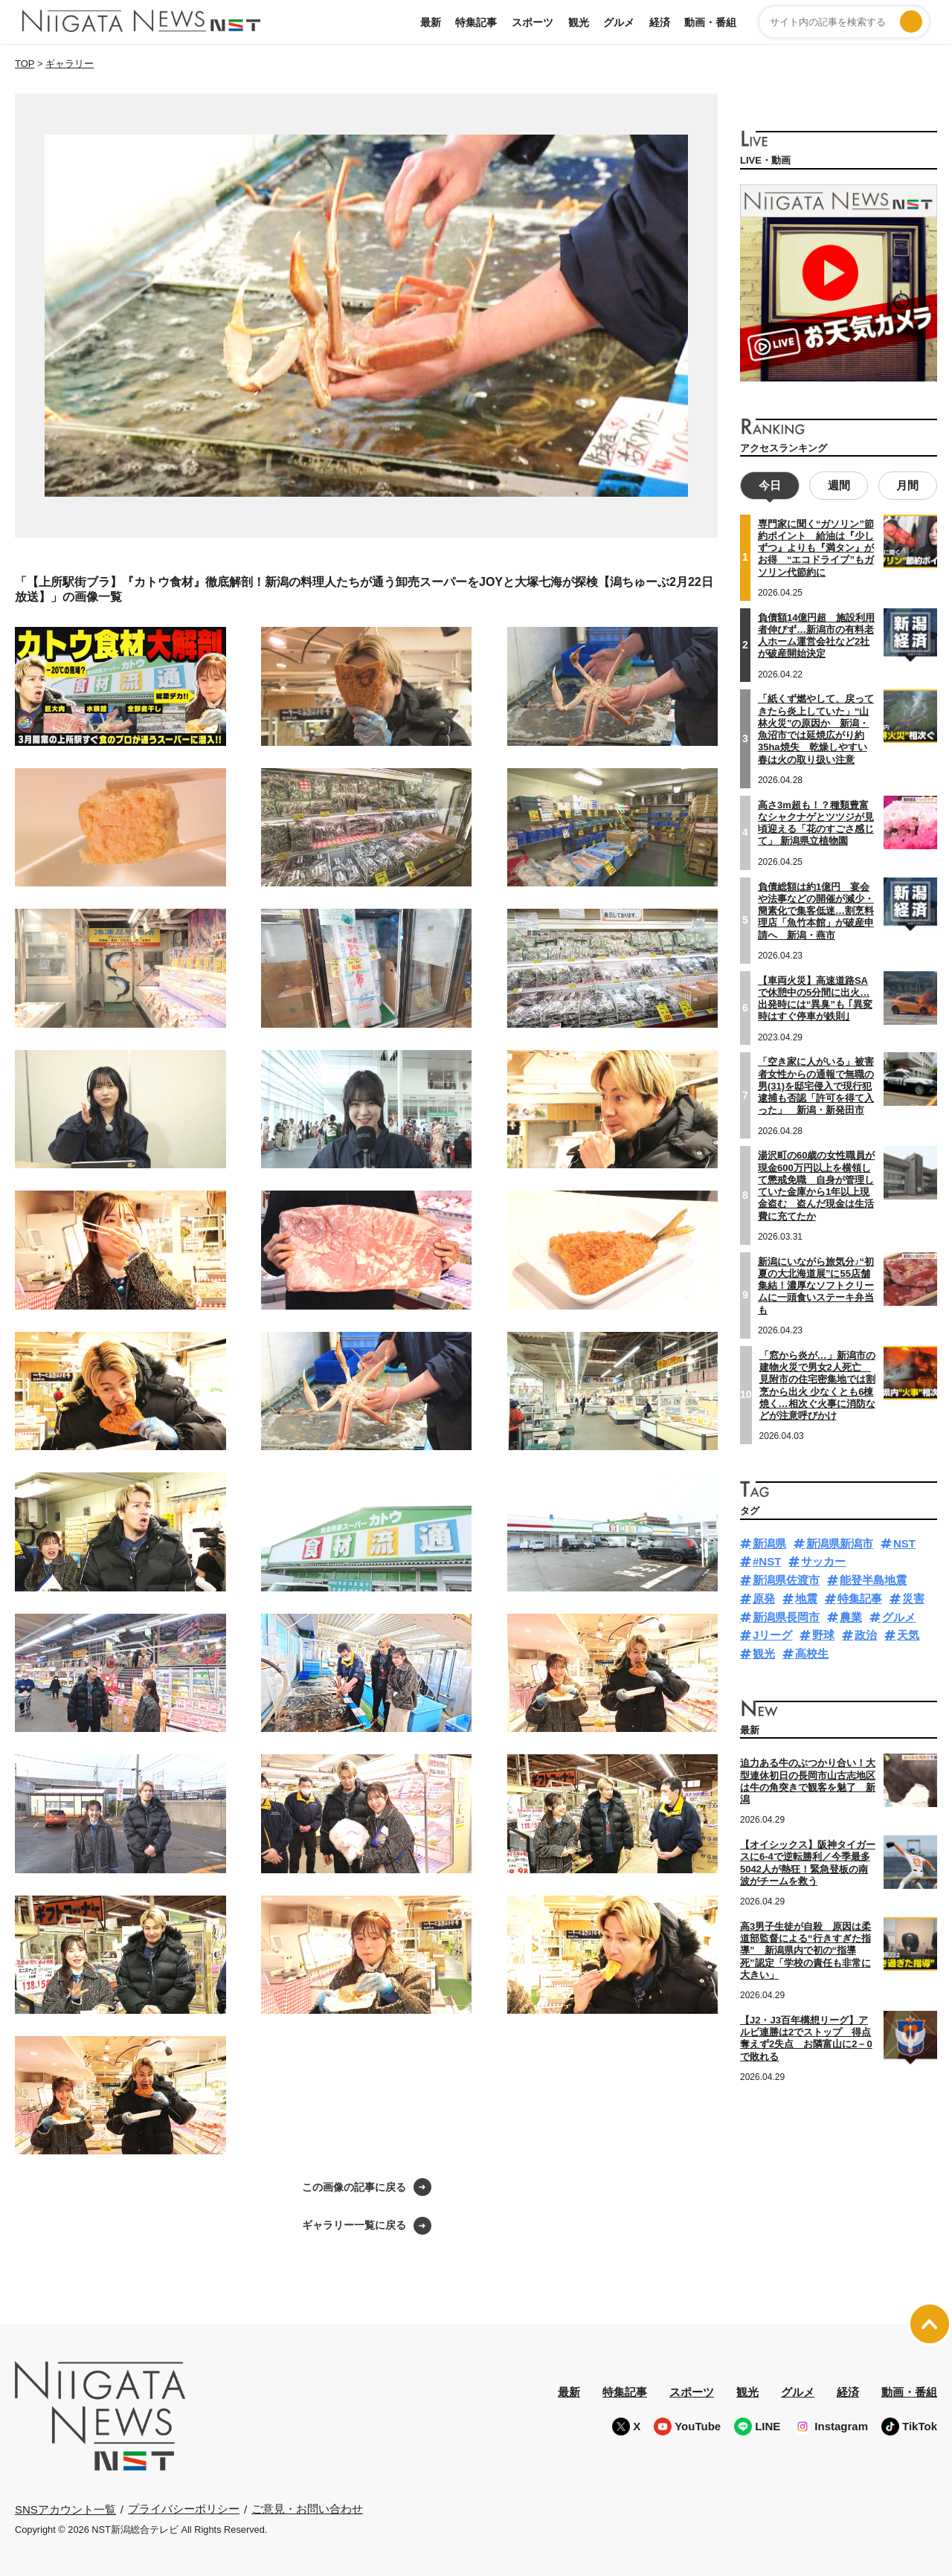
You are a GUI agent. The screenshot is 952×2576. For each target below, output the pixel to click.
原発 (764, 1597)
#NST (767, 1559)
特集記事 (476, 22)
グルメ (618, 22)
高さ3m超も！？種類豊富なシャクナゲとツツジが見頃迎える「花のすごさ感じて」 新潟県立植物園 (816, 822)
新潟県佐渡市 (786, 1578)
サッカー (823, 1559)
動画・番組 (710, 22)
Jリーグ (772, 1633)
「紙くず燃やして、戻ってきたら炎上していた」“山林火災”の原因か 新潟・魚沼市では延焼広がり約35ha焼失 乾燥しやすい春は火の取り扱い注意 (816, 727)
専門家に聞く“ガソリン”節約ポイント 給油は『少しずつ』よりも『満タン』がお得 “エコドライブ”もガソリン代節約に (816, 546)
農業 (851, 1615)
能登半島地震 (873, 1578)
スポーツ (532, 22)
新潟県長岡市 (786, 1615)
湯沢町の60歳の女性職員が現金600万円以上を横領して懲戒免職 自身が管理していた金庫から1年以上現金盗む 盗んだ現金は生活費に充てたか (816, 1184)
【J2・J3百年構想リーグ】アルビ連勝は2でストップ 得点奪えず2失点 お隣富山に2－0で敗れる (806, 2037)
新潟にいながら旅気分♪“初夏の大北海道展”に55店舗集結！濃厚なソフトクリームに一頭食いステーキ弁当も (816, 1284)
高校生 (812, 1652)
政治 (866, 1633)
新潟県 (769, 1542)
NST (904, 1542)
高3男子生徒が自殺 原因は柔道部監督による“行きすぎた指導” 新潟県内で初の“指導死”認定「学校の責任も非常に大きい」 (805, 1949)
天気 (908, 1633)
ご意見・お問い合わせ (307, 2508)
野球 (823, 1633)
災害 (913, 1597)
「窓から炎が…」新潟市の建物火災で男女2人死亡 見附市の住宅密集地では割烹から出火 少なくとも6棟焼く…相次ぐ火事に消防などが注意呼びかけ (817, 1384)
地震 (806, 1597)
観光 (578, 22)
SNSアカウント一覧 (65, 2509)
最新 (430, 22)
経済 (659, 22)
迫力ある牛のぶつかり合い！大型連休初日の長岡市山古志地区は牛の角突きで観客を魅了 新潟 (807, 1779)
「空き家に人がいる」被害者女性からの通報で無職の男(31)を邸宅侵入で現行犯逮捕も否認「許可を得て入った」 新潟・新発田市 (816, 1084)
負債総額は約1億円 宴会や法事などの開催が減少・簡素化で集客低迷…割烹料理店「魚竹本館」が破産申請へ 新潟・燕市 (816, 908)
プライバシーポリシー (183, 2508)
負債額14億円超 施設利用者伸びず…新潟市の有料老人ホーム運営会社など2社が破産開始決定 (816, 634)
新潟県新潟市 (839, 1542)
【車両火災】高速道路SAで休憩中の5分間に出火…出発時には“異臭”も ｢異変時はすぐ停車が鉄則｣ (815, 997)
